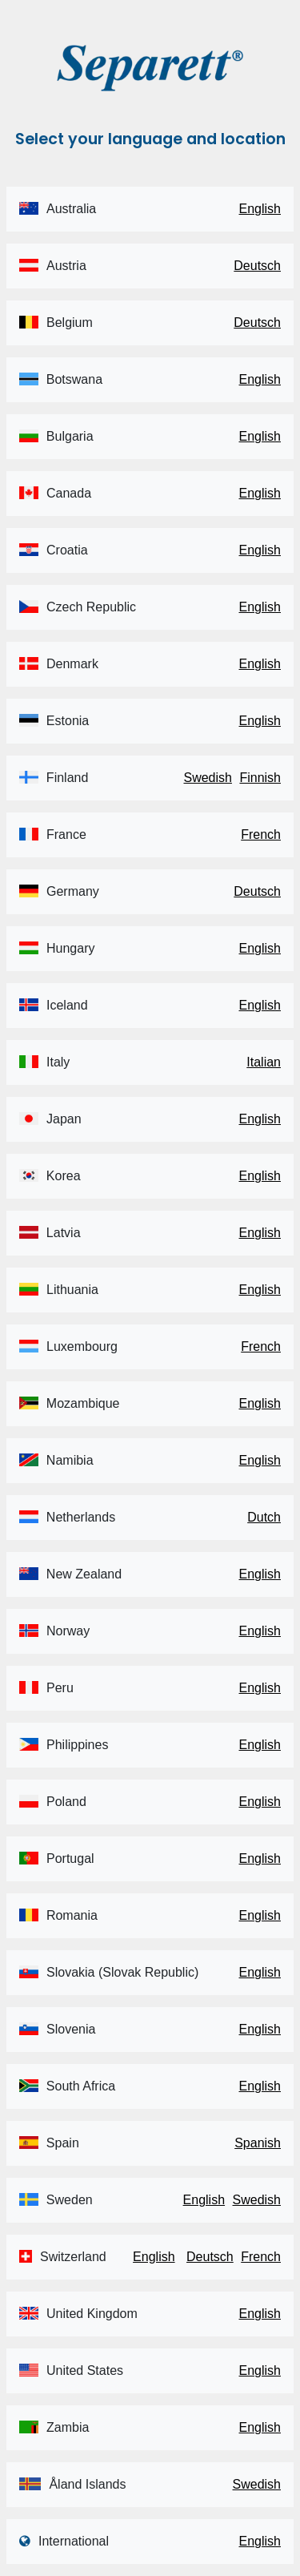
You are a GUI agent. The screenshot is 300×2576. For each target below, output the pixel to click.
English (260, 209)
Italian (263, 1062)
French (261, 834)
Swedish (207, 777)
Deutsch (257, 265)
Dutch (264, 1517)
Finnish (260, 777)
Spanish (257, 2143)
